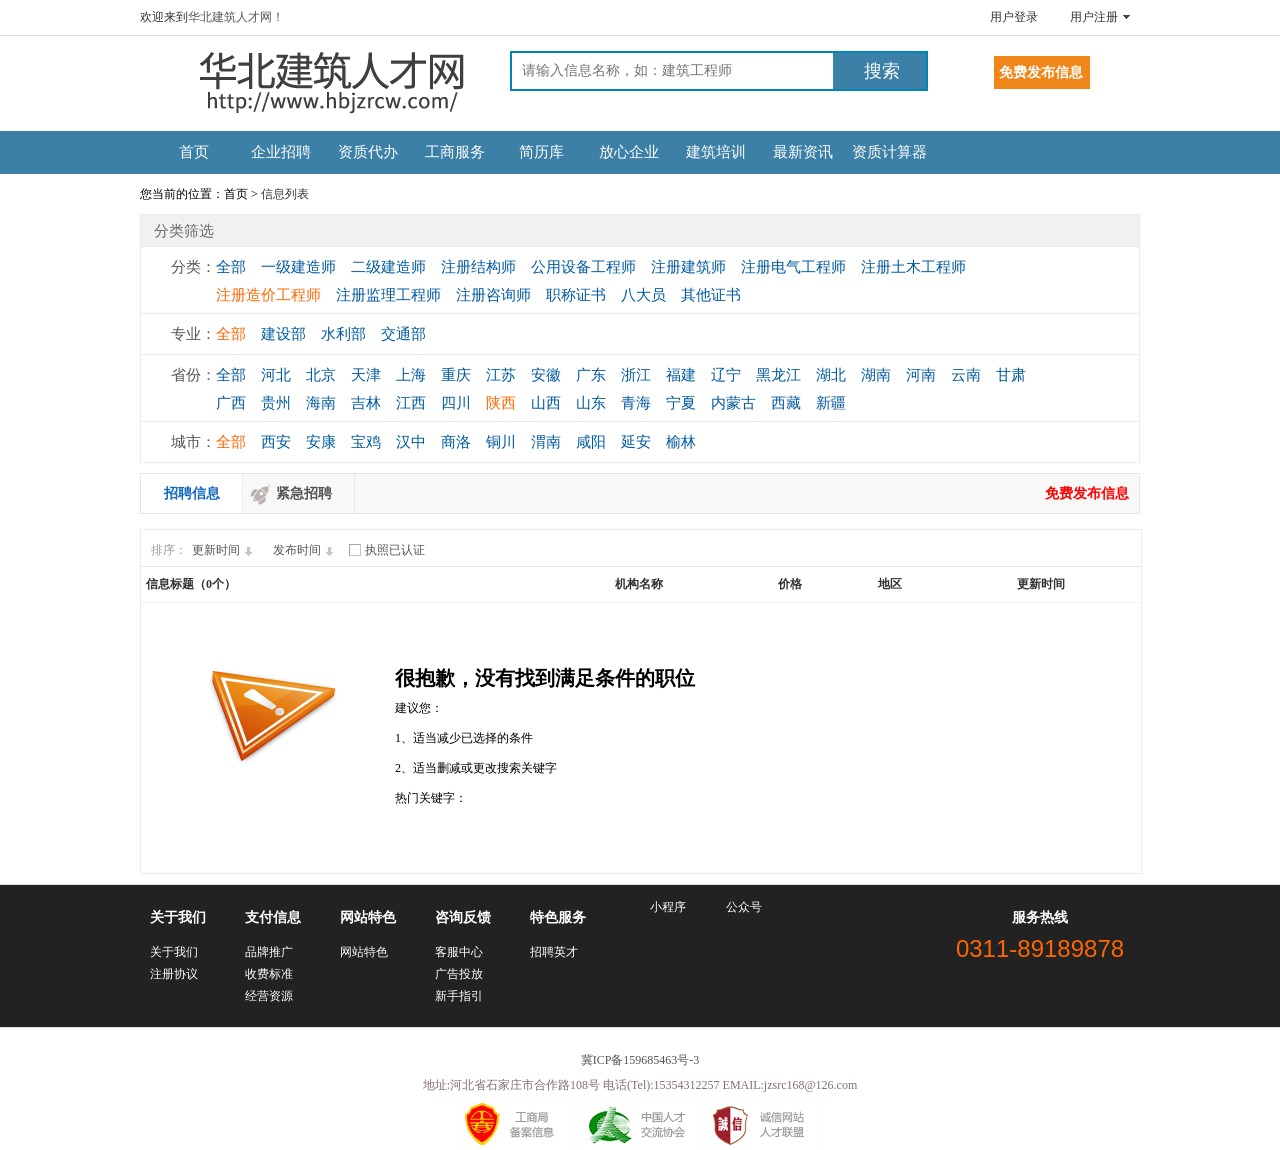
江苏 (501, 375)
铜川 (501, 442)
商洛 (456, 442)
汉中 (411, 442)
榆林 (681, 442)
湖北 (831, 375)
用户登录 (1014, 17)
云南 (966, 375)
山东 (591, 403)
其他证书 (711, 295)
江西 (411, 403)
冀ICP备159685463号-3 (640, 1060)
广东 (591, 375)
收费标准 (269, 974)
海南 (321, 403)
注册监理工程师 (388, 295)
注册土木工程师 (913, 267)
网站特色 (364, 952)
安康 (321, 442)
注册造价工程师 (268, 295)
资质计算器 (889, 152)
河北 (276, 375)
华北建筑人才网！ (236, 17)
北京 (321, 375)
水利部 (343, 334)
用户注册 (1094, 17)
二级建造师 (388, 267)
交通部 (403, 334)
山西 (546, 403)
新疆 (831, 403)
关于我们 (174, 952)
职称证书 (576, 295)
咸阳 (591, 442)
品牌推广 (269, 952)
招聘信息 (192, 493)
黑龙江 (778, 375)
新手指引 (459, 996)
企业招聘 (281, 152)
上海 (411, 375)
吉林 (366, 403)
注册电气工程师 (793, 267)
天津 (366, 375)
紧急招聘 (304, 493)
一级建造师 (298, 267)
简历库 (541, 152)
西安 (276, 442)
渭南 (546, 442)
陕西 (501, 403)
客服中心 (459, 952)
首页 (194, 152)
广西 (231, 403)
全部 (231, 267)
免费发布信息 (1087, 493)
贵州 (276, 403)
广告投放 (459, 974)
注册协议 (174, 974)
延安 (636, 442)
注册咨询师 (493, 295)
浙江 (636, 375)
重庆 (456, 375)
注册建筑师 (688, 267)
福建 (681, 375)
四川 (456, 403)
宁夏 (681, 403)
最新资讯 (803, 152)
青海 (636, 403)
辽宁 (726, 375)
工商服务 (455, 152)
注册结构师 (478, 267)
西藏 (786, 403)
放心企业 (629, 152)
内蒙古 (733, 403)
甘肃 (1011, 375)
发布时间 (306, 550)
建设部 (283, 334)
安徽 (546, 375)
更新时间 (225, 550)
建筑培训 (716, 152)
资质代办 (368, 152)
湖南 (876, 375)
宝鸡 (366, 442)
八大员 (643, 295)
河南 (921, 375)
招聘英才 (554, 952)
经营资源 (269, 996)
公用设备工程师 (583, 267)
